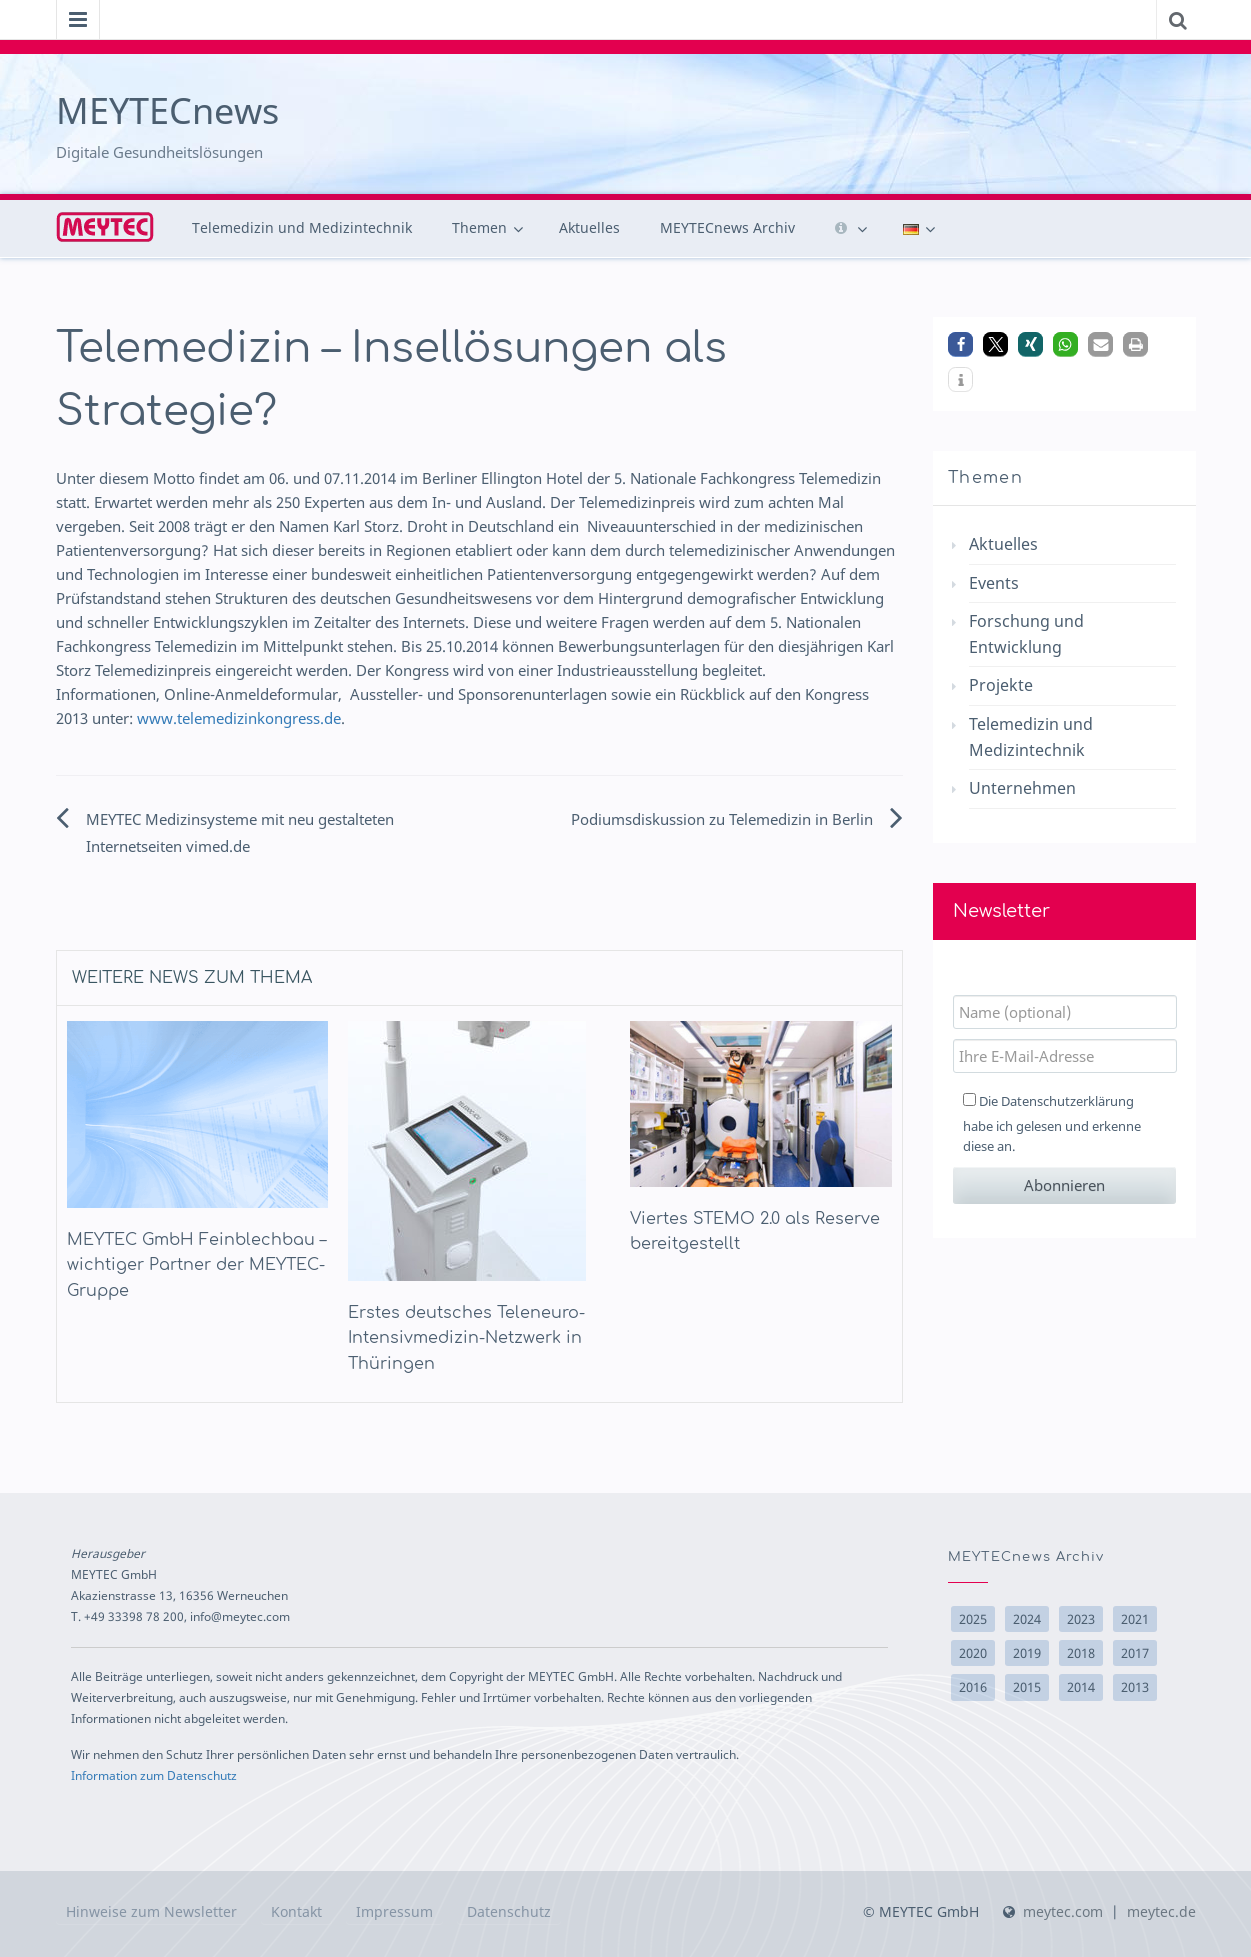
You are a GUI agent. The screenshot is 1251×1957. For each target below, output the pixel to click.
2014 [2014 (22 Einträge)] (1081, 1687)
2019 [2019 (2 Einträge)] (1027, 1653)
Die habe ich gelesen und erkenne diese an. (1052, 1123)
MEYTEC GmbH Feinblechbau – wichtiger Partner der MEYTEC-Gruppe (196, 1265)
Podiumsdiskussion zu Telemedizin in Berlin (722, 819)
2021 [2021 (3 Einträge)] (1135, 1619)
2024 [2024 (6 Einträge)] (1027, 1619)
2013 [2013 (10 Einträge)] (1135, 1687)
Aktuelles (589, 227)
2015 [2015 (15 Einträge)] (1027, 1687)
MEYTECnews (167, 110)
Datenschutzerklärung (1067, 1101)
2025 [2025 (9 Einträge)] (973, 1619)
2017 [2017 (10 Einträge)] (1135, 1653)
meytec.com (1063, 1911)
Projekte (1001, 685)
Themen (479, 227)
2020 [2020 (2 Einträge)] (973, 1653)
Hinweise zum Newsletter (151, 1911)
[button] (960, 344)
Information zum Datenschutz (154, 1775)
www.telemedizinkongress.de (239, 718)
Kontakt (296, 1911)
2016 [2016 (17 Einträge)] (973, 1687)
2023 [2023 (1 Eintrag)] (1081, 1619)
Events (994, 583)
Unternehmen (1022, 788)
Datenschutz (509, 1911)
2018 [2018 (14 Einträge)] (1081, 1653)
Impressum (394, 1911)
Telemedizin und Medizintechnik (302, 227)
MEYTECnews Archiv (727, 227)
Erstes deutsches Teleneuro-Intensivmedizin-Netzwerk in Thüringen (466, 1338)
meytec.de (1161, 1911)
